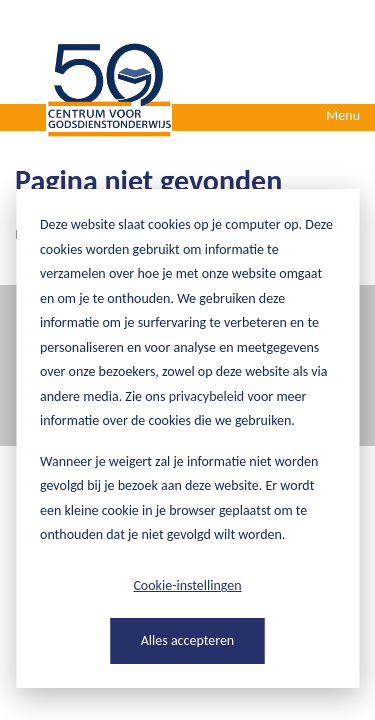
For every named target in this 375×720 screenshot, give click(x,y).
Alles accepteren (187, 640)
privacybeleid (207, 396)
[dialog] (187, 438)
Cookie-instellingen (187, 585)
